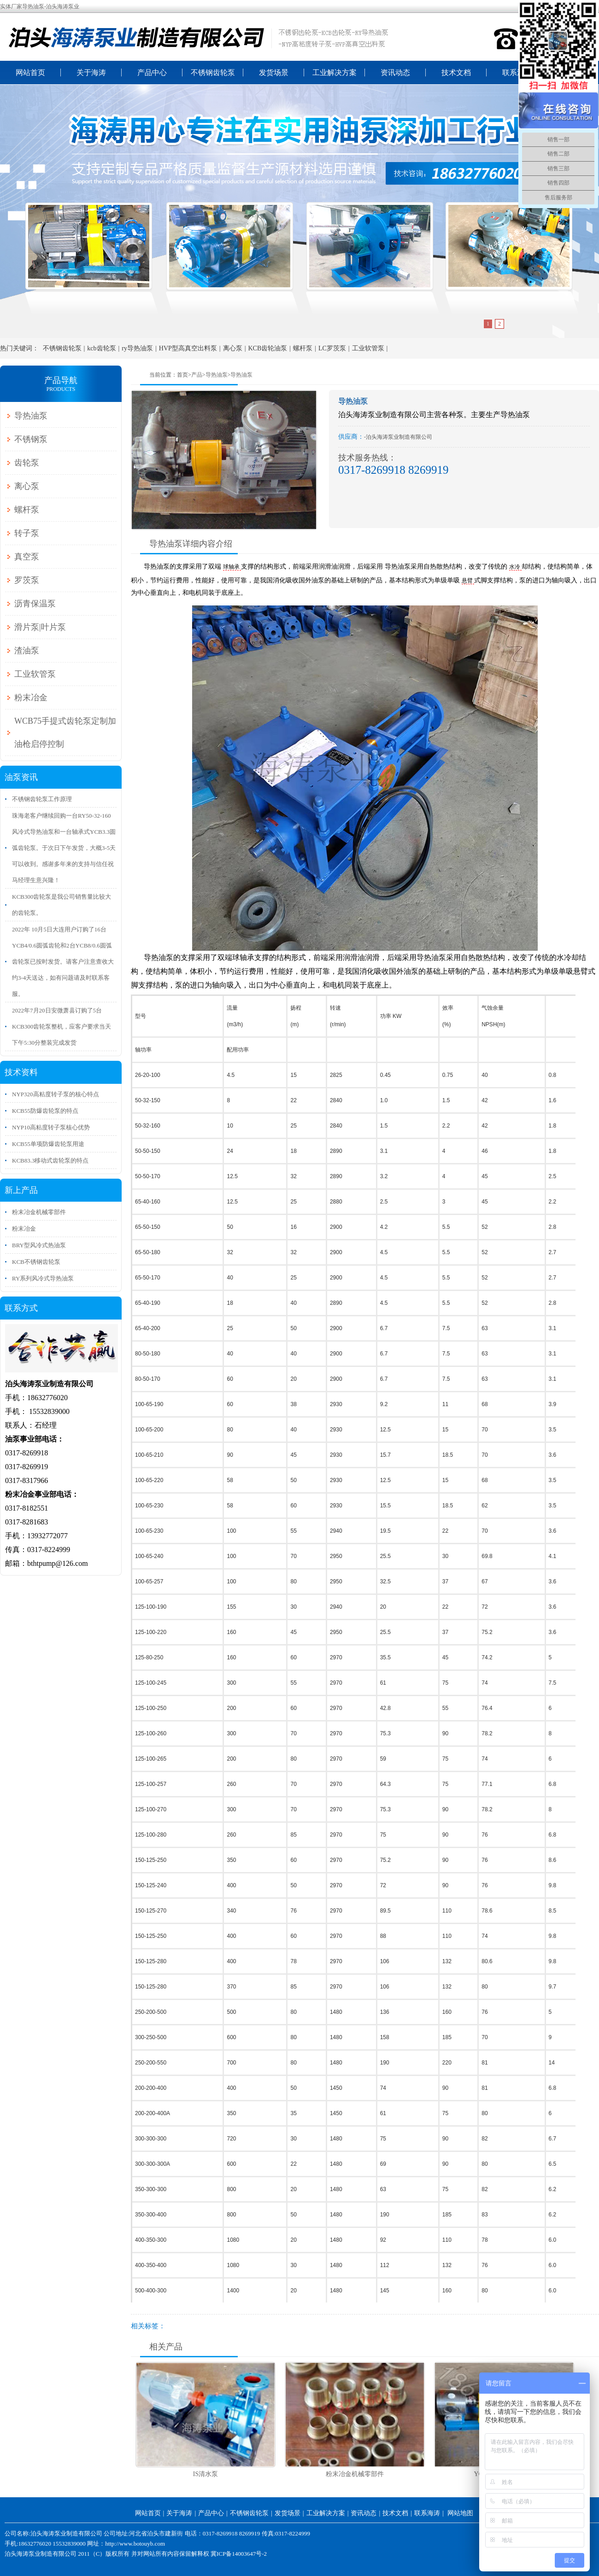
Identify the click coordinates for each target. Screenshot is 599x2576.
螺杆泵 (302, 348)
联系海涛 (517, 72)
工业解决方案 (334, 72)
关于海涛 (91, 72)
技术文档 (456, 72)
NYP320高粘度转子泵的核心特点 (55, 1094)
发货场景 (273, 72)
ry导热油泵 (137, 348)
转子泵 (26, 533)
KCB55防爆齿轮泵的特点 (45, 1110)
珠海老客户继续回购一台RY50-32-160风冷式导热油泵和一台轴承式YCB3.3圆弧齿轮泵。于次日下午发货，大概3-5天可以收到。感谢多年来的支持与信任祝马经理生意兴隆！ (64, 848)
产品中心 (152, 72)
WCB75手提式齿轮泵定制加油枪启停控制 (65, 732)
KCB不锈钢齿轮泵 (36, 1261)
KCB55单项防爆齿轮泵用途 (48, 1143)
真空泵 (26, 556)
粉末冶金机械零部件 (355, 2474)
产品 (196, 375)
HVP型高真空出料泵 (188, 348)
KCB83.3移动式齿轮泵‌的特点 (50, 1160)
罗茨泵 (26, 580)
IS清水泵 (205, 2474)
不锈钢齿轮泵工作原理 (42, 799)
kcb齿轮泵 (101, 348)
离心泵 (232, 348)
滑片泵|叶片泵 (40, 627)
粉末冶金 (30, 697)
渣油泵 (26, 650)
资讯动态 (395, 72)
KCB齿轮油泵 (267, 348)
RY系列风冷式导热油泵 (43, 1278)
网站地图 (460, 2513)
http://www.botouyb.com (135, 2543)
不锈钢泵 (30, 439)
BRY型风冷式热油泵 (39, 1245)
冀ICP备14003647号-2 (239, 2553)
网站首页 (30, 72)
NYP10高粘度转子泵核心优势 (51, 1127)
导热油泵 (217, 375)
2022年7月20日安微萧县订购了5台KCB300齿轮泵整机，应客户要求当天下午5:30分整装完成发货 (61, 1026)
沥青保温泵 (35, 603)
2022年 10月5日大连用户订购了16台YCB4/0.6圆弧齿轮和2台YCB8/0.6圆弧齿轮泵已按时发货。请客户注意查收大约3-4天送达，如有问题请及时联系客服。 (63, 961)
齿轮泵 (26, 462)
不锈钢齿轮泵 (213, 72)
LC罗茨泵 (332, 348)
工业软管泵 (368, 348)
